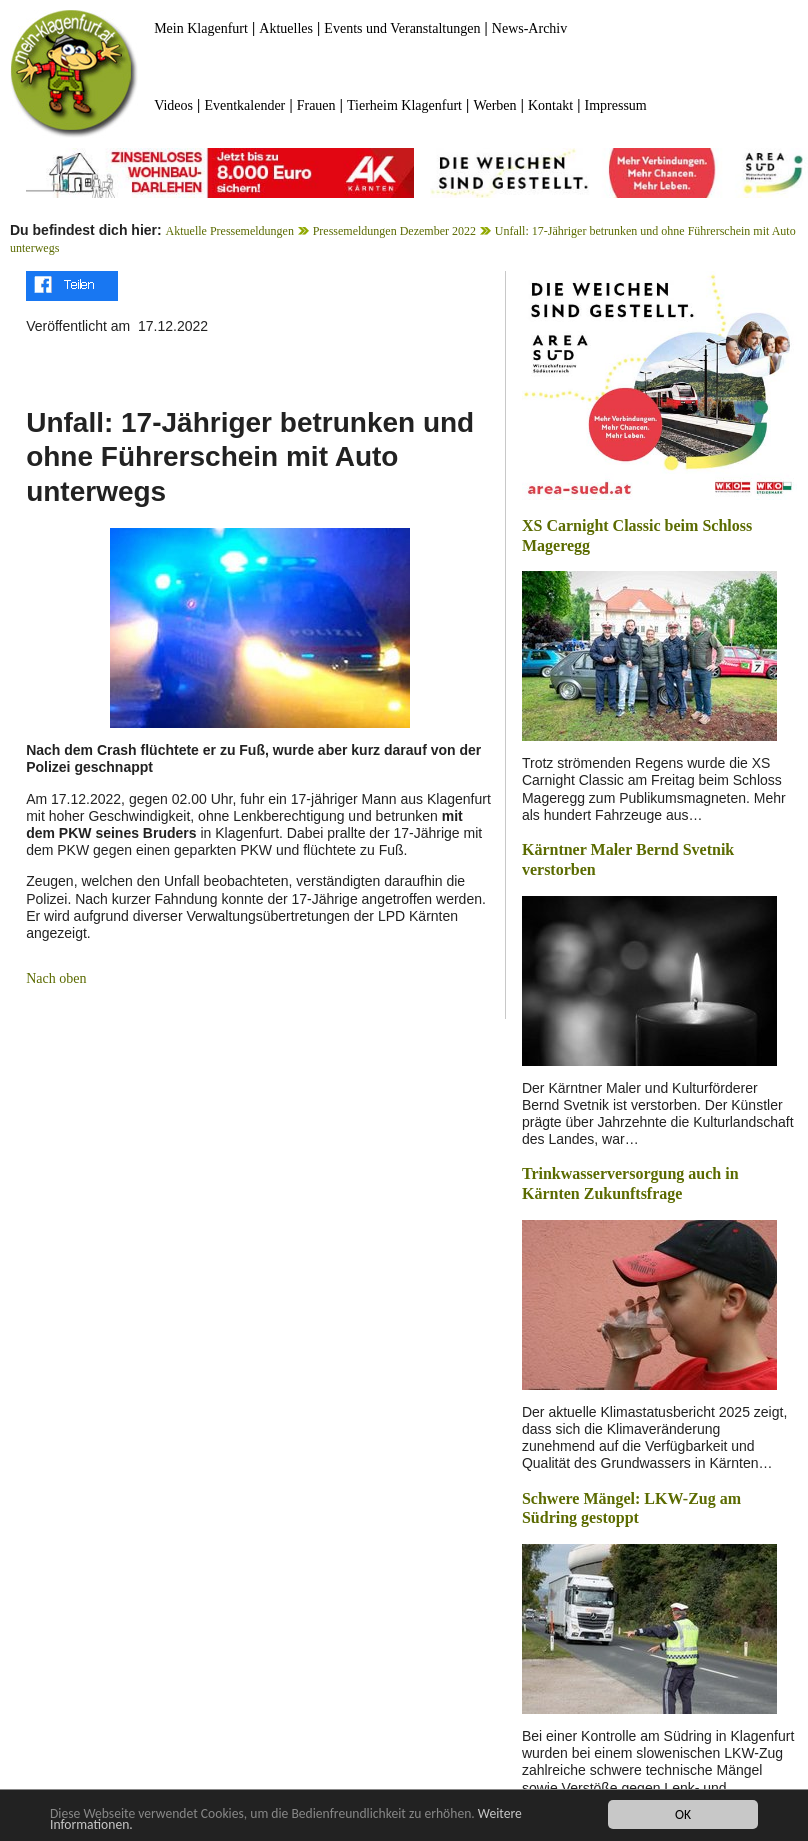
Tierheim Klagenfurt (404, 105)
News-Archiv (529, 28)
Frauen (316, 105)
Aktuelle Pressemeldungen (230, 231)
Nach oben (56, 978)
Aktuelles (286, 28)
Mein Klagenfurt (201, 28)
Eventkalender (244, 105)
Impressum (616, 105)
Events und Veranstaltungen (402, 28)
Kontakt (550, 105)
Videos (173, 105)
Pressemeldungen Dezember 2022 (394, 231)
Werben (494, 105)
